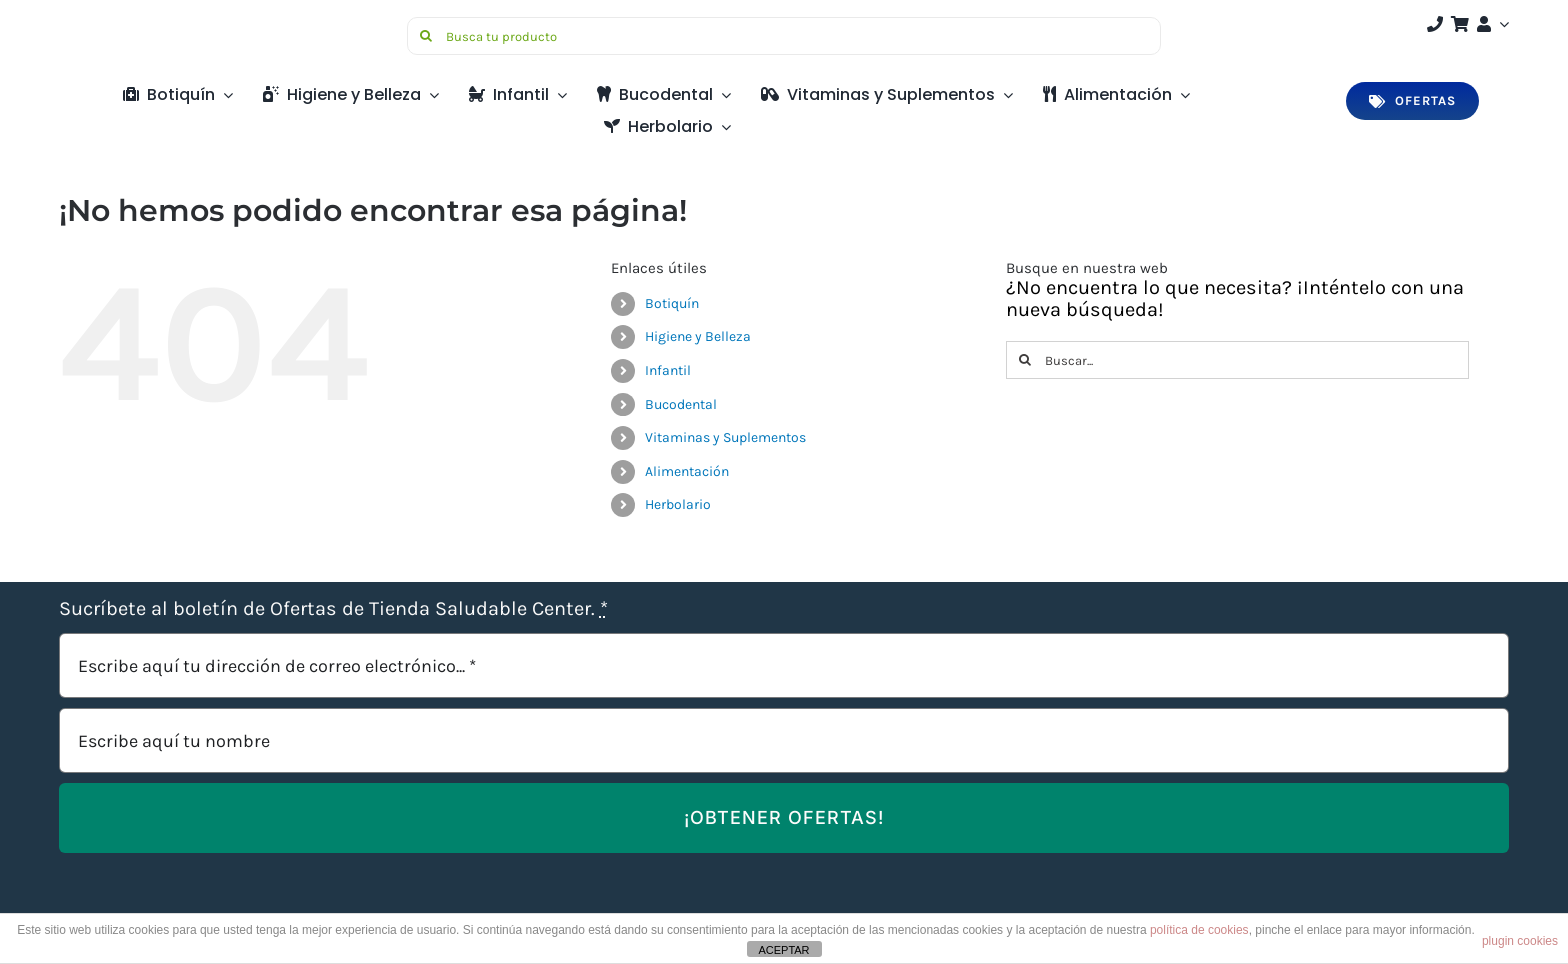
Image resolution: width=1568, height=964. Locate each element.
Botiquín (672, 303)
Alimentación (687, 471)
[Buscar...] (1237, 360)
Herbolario (678, 504)
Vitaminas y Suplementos (725, 437)
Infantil (668, 370)
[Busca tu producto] (784, 36)
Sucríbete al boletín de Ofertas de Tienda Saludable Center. (333, 609)
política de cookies (1199, 930)
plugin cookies (1520, 941)
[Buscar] (426, 36)
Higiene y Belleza (698, 336)
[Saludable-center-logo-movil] (134, 24)
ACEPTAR (783, 950)
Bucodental (681, 404)
